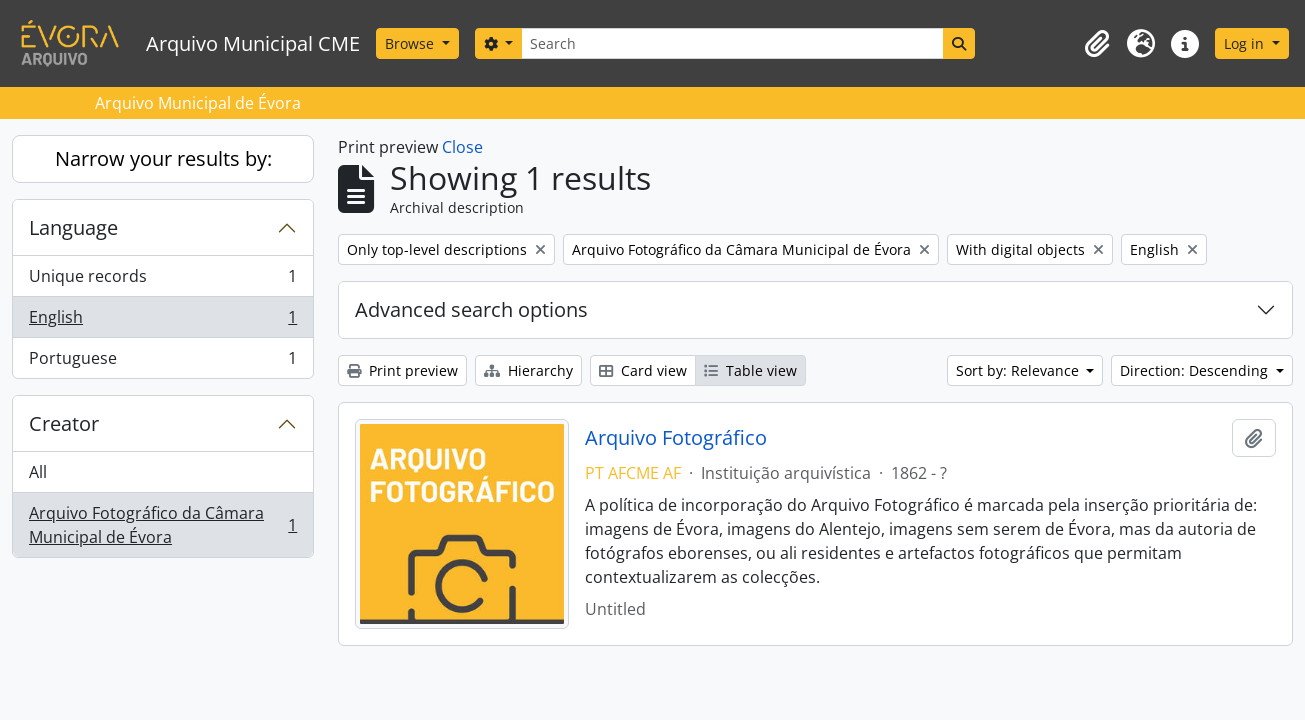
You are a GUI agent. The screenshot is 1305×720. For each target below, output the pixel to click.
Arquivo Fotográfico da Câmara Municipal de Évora (162, 525)
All (38, 472)
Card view (643, 370)
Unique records (162, 280)
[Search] (732, 43)
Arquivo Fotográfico (676, 438)
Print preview (402, 370)
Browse (411, 43)
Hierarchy (528, 370)
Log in (1246, 43)
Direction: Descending (1196, 370)
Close (462, 147)
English (162, 321)
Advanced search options (471, 309)
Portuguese (162, 362)
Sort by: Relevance (1019, 370)
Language (73, 227)
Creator (64, 423)
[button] (1097, 44)
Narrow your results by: (163, 158)
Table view (750, 370)
